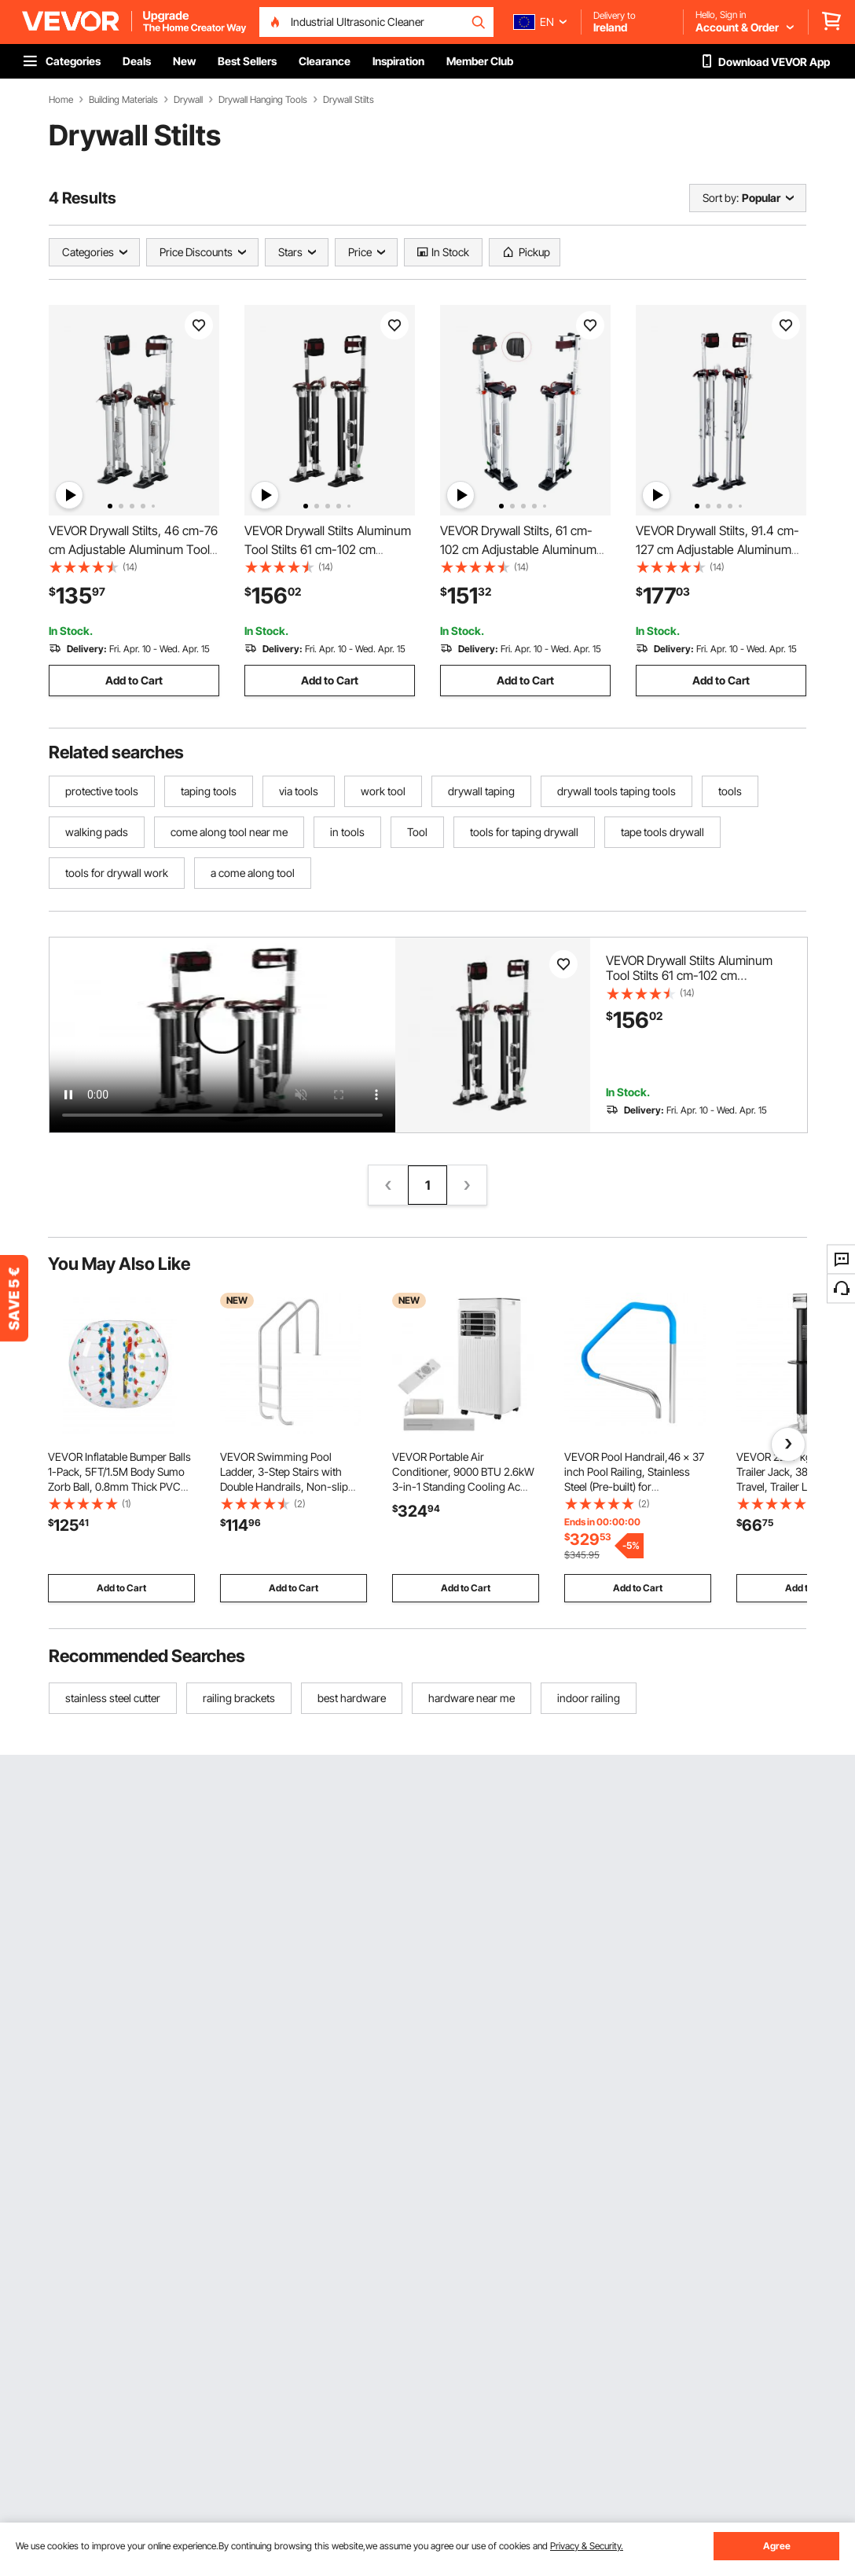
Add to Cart (134, 680)
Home (61, 99)
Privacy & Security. (586, 2546)
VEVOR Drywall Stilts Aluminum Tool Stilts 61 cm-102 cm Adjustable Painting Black (327, 549)
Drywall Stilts (348, 99)
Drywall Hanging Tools (262, 99)
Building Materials (123, 99)
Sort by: (721, 197)
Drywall (188, 99)
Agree (777, 2546)
